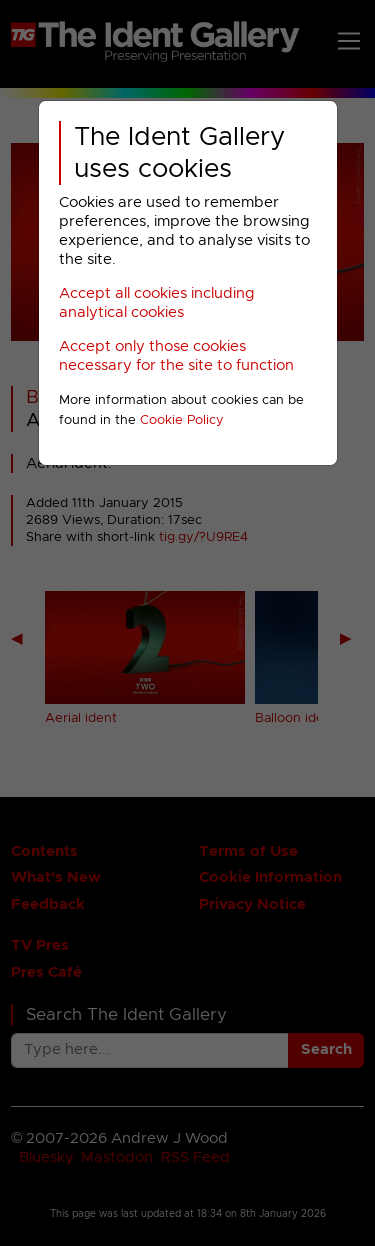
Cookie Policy (182, 420)
